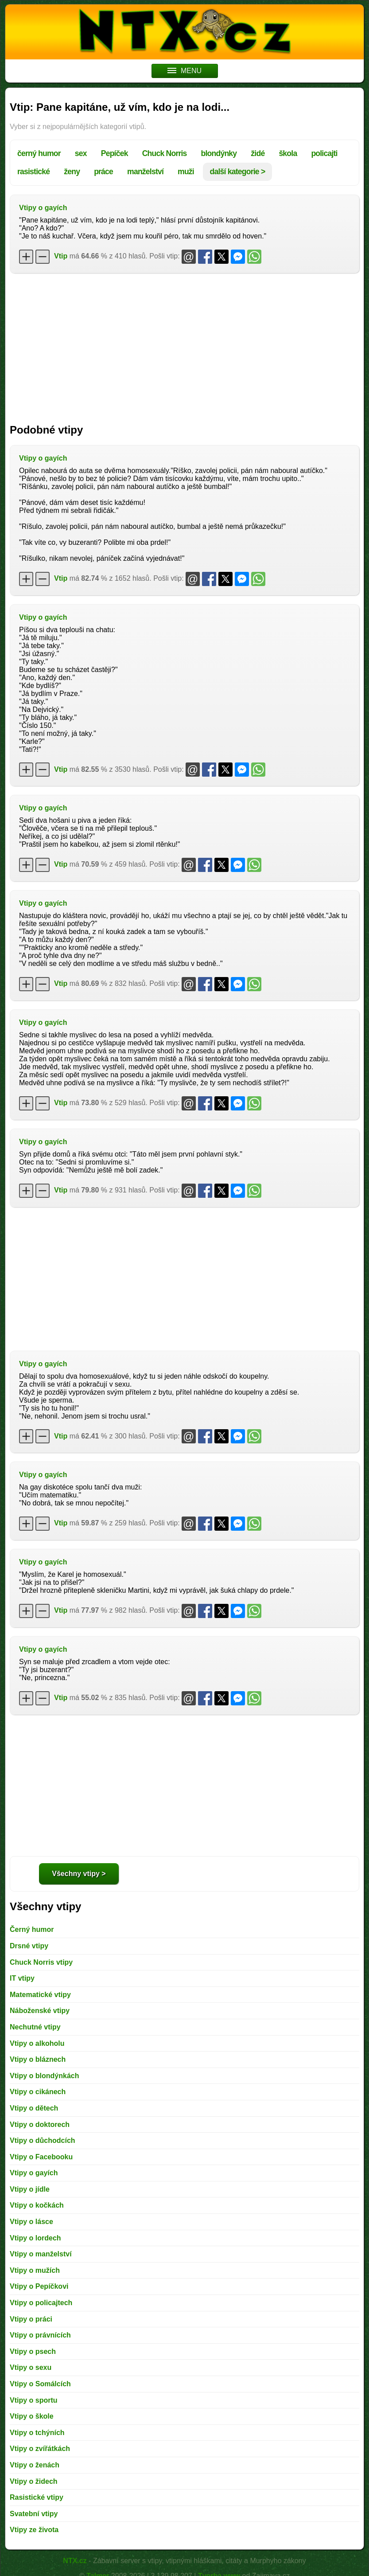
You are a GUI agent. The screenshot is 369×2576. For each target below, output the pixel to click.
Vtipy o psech (33, 2351)
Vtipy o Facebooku (41, 2157)
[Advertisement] (184, 344)
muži (186, 171)
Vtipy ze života (34, 2529)
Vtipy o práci (31, 2319)
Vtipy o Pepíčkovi (39, 2286)
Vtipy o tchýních (37, 2432)
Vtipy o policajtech (41, 2302)
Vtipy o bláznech (38, 2059)
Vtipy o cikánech (38, 2091)
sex (81, 153)
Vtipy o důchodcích (42, 2140)
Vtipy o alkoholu (37, 2043)
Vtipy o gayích (43, 207)
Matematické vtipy (40, 1994)
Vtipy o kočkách (37, 2205)
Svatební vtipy (34, 2513)
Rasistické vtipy (36, 2497)
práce (103, 171)
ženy (72, 171)
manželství (145, 171)
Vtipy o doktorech (40, 2124)
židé (257, 153)
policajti (324, 153)
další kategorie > (237, 171)
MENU (184, 70)
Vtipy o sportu (34, 2400)
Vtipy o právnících (40, 2335)
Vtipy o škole (32, 2416)
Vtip (60, 256)
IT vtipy (22, 1978)
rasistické (33, 171)
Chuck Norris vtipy (41, 1962)
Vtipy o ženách (34, 2465)
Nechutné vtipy (35, 2027)
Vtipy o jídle (30, 2189)
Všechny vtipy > (78, 1873)
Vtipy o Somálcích (40, 2384)
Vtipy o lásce (31, 2221)
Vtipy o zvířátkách (40, 2448)
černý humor (39, 153)
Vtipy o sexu (30, 2367)
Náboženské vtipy (40, 2010)
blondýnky (219, 153)
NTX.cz (74, 2560)
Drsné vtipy (29, 1946)
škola (288, 153)
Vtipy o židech (34, 2481)
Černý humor (32, 1929)
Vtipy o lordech (35, 2238)
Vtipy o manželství (41, 2254)
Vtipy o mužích (35, 2270)
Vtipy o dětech (34, 2108)
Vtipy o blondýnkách (44, 2076)
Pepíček (114, 153)
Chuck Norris (164, 153)
